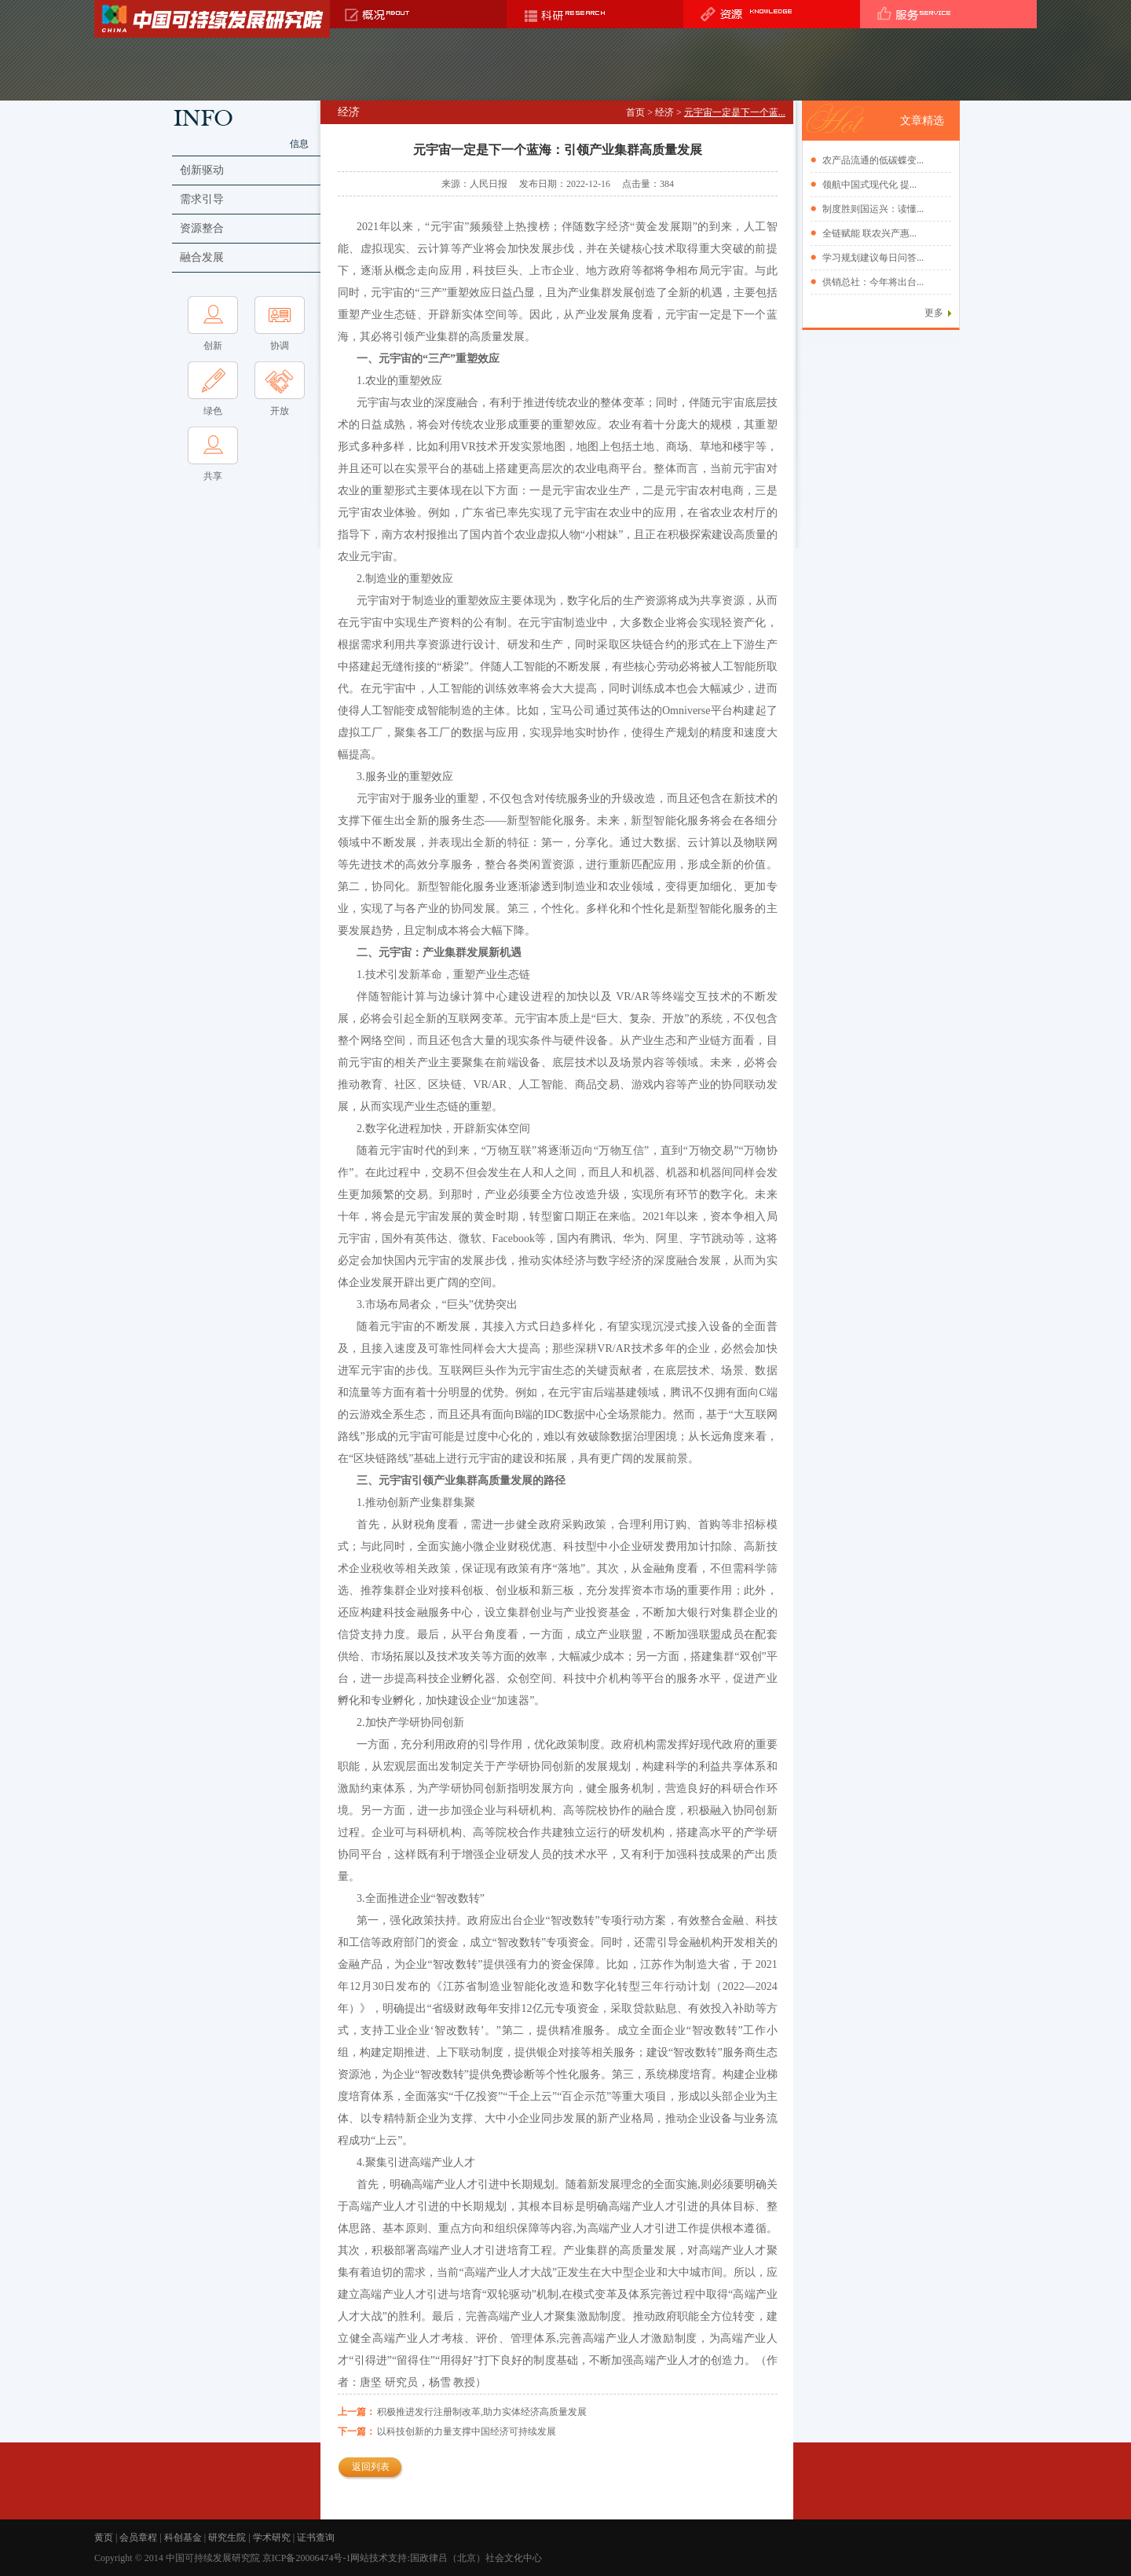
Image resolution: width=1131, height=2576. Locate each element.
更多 (933, 312)
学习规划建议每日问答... (873, 257)
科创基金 (183, 2537)
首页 (635, 112)
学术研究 (272, 2537)
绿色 (212, 410)
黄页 (103, 2537)
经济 (664, 112)
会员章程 (138, 2537)
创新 (212, 345)
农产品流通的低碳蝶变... (873, 160)
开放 (279, 410)
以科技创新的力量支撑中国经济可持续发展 (466, 2431)
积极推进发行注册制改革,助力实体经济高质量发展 (482, 2411)
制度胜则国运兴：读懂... (873, 208)
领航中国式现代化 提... (869, 184)
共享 (212, 476)
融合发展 (202, 257)
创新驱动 (202, 170)
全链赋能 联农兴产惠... (869, 233)
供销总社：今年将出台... (873, 282)
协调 (279, 345)
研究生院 (227, 2537)
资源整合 (202, 228)
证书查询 (316, 2537)
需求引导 (202, 199)
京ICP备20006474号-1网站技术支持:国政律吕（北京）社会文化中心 (403, 2557)
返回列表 (371, 2466)
